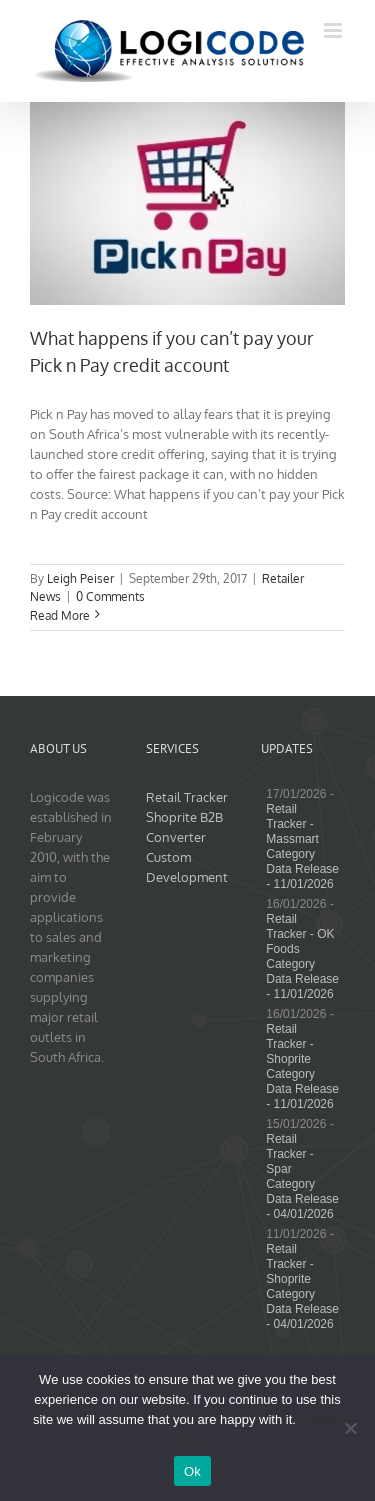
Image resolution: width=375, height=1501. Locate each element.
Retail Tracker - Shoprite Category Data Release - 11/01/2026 (302, 1066)
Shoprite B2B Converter (184, 827)
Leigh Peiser (80, 578)
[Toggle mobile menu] (334, 30)
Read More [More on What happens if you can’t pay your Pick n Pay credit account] (60, 615)
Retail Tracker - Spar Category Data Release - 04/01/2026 (302, 1176)
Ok (192, 1471)
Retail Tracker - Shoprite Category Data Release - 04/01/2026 (302, 1286)
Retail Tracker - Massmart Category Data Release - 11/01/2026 (302, 846)
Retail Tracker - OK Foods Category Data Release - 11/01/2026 (302, 956)
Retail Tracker (187, 797)
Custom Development (187, 867)
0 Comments (110, 596)
